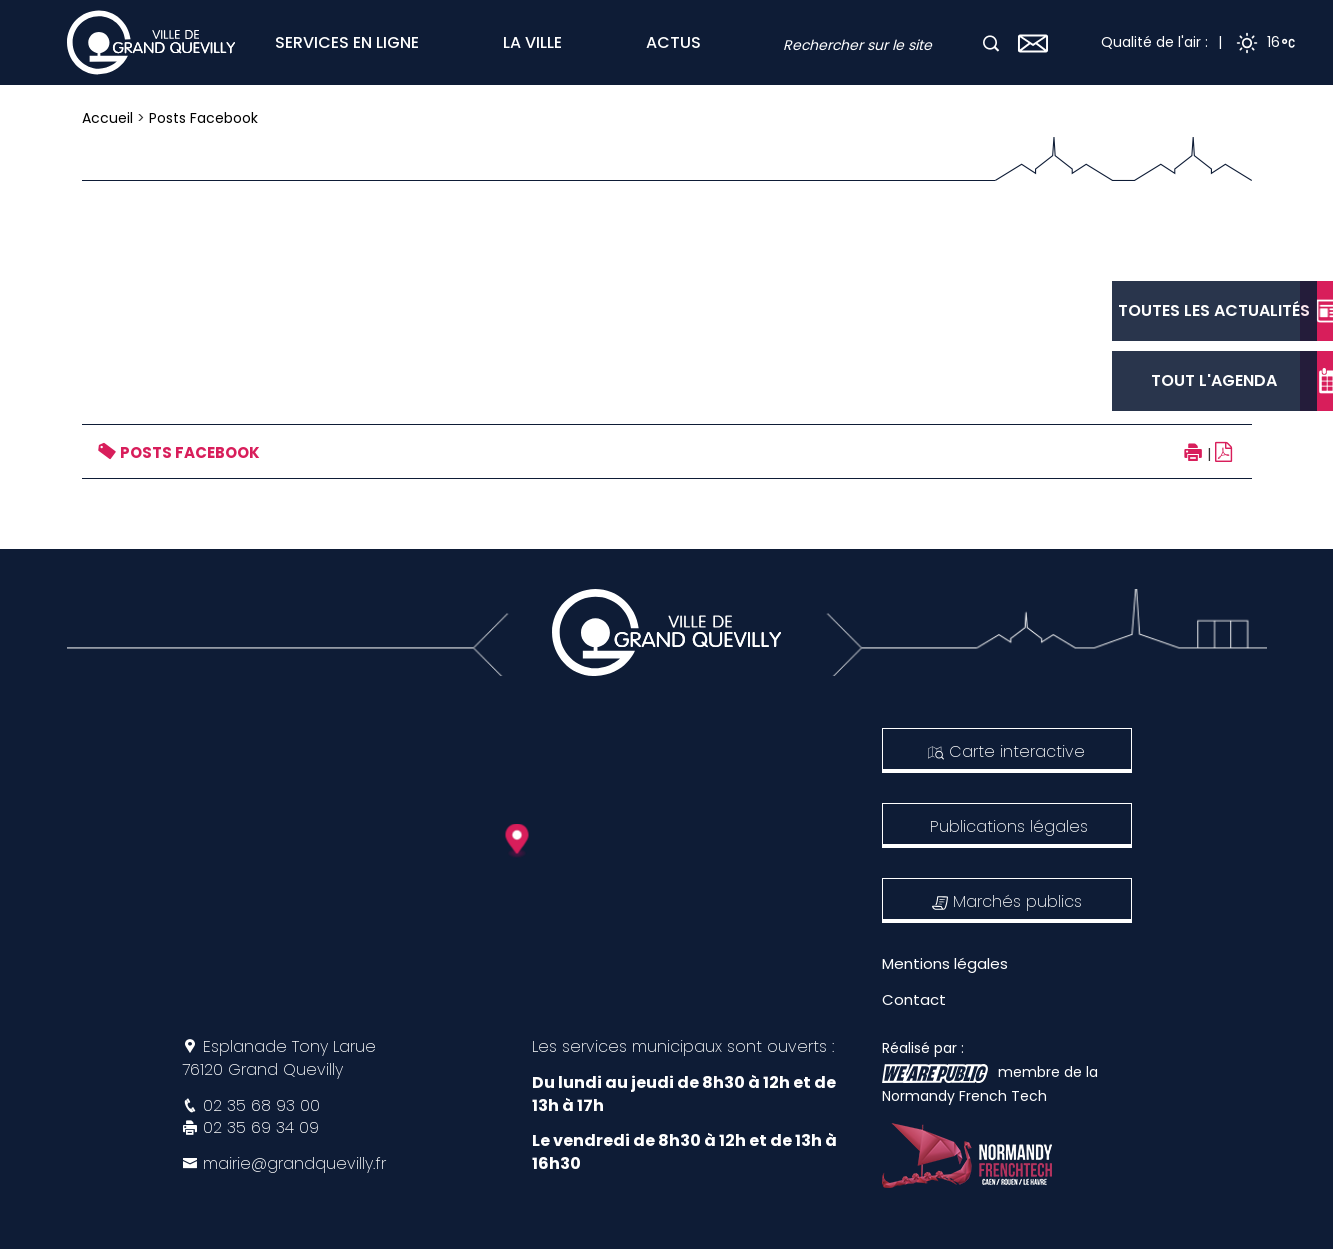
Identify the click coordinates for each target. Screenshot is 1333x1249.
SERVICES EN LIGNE (347, 42)
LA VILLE (532, 42)
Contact (914, 999)
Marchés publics (1007, 901)
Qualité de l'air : (1154, 42)
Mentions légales (945, 963)
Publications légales (1009, 826)
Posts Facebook (203, 118)
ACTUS (673, 42)
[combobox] (881, 45)
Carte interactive (1006, 751)
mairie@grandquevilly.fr (294, 1163)
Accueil (107, 118)
